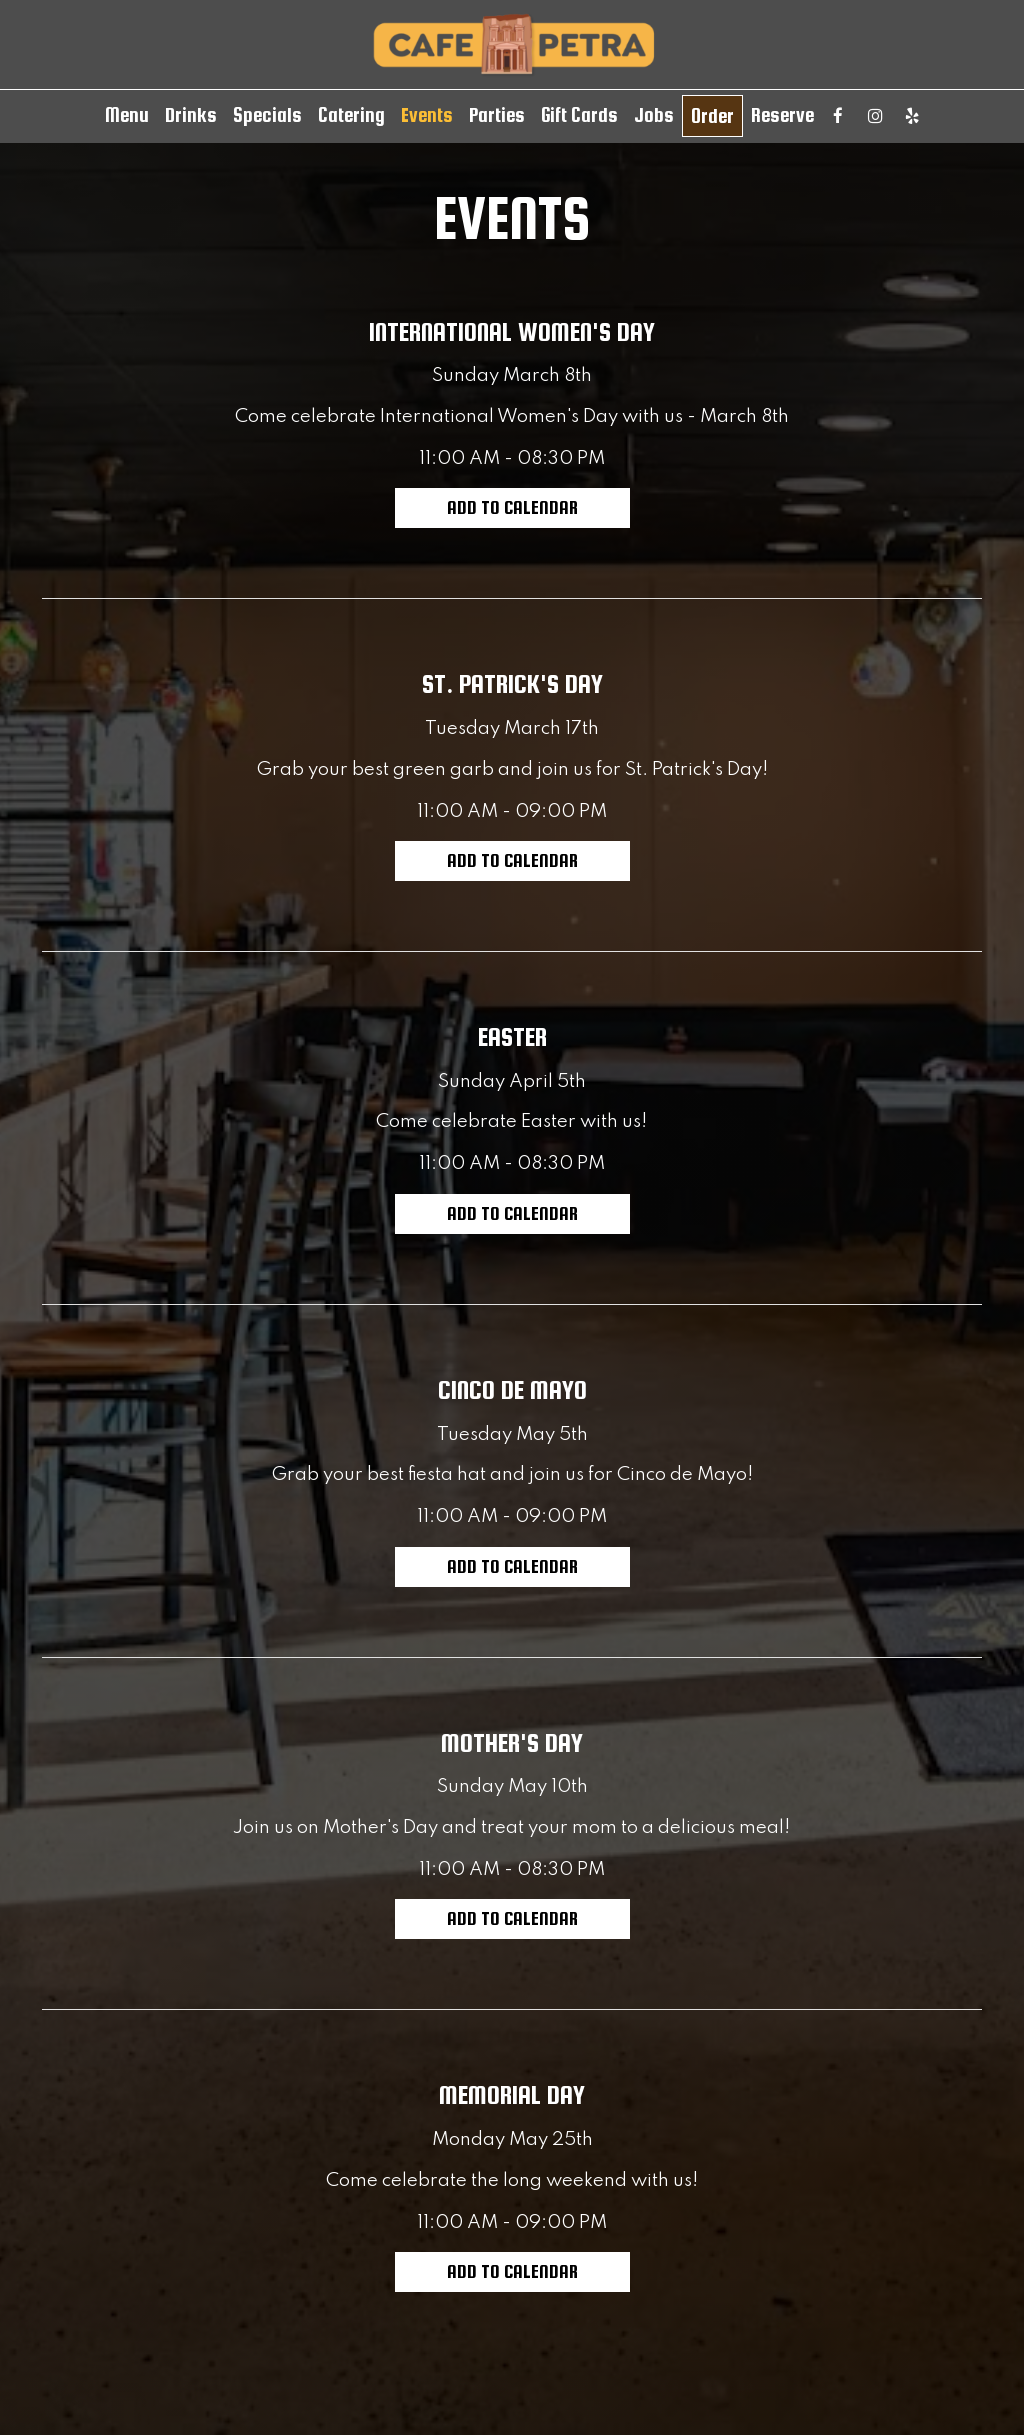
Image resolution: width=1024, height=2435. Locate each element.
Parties (497, 115)
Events (427, 115)
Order (712, 116)
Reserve (782, 115)
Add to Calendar (512, 507)
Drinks (191, 115)
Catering (351, 115)
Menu (127, 115)
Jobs (654, 115)
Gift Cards (579, 115)
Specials (267, 115)
